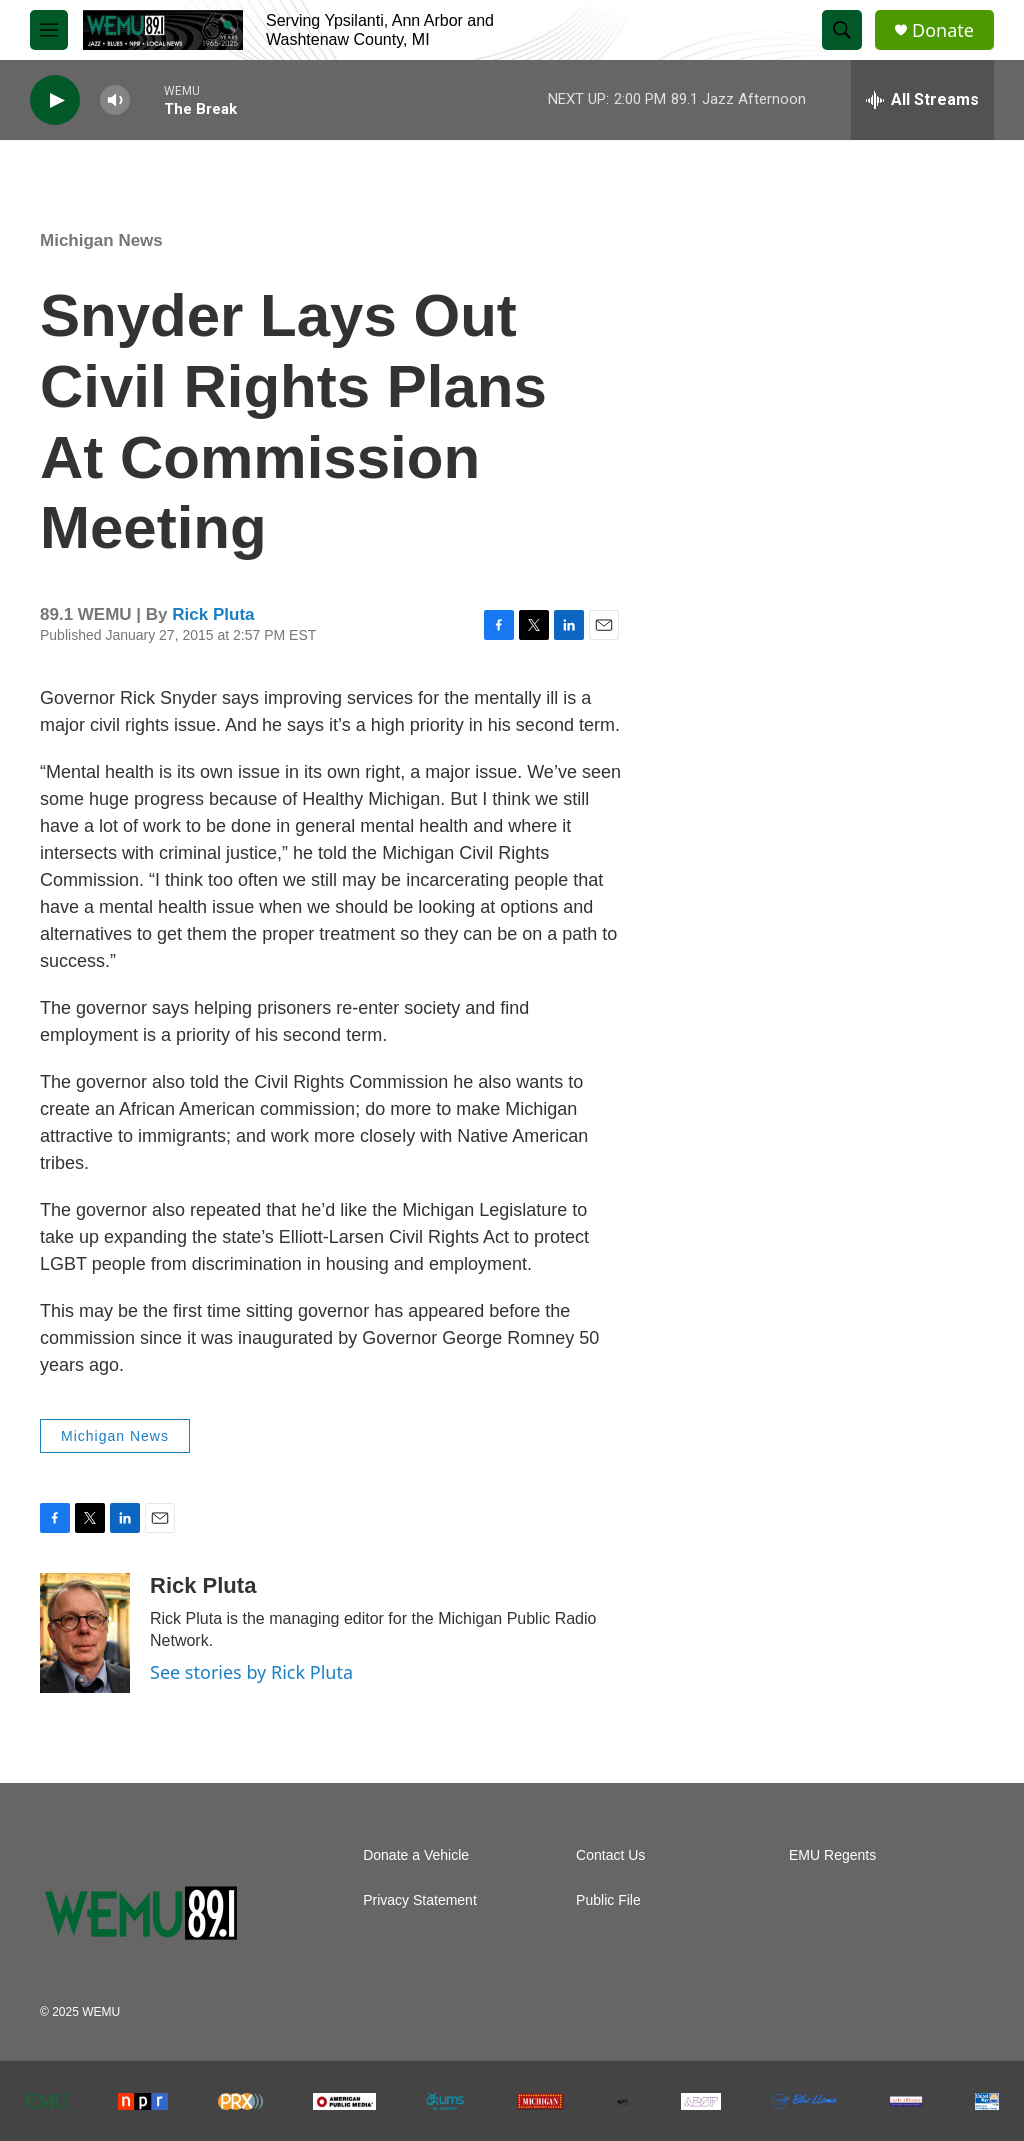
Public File (608, 1900)
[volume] (115, 100)
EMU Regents (832, 1855)
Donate (943, 30)
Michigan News (101, 240)
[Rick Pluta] (85, 1633)
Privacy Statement (420, 1900)
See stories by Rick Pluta (251, 1672)
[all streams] (922, 100)
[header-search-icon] (842, 30)
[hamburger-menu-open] (49, 30)
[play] (55, 100)
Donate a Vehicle (416, 1855)
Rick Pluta (213, 614)
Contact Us (610, 1855)
